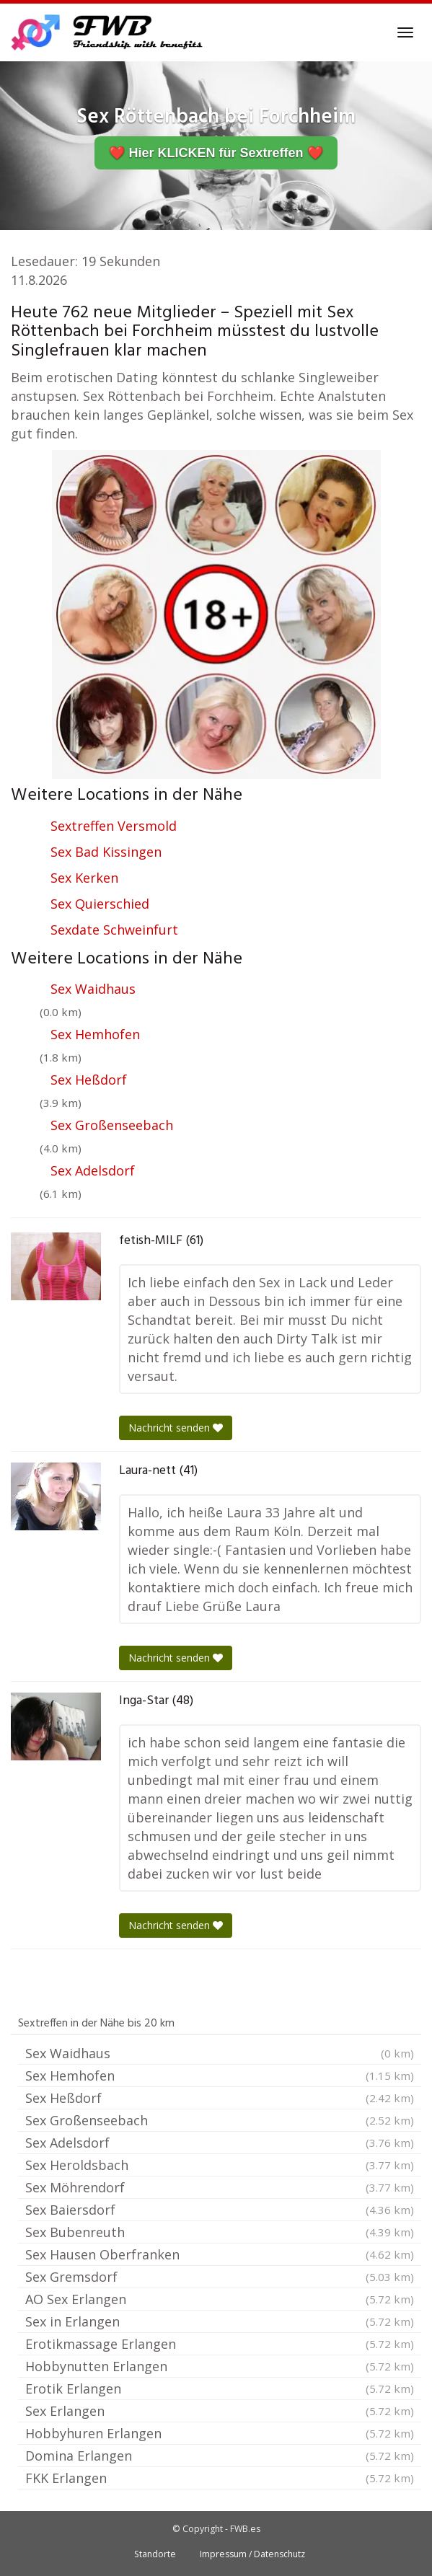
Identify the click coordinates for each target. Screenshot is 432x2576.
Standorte (155, 2554)
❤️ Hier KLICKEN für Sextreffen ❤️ (215, 153)
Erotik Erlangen (219, 2388)
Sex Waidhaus (93, 988)
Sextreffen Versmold (113, 825)
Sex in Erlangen (219, 2321)
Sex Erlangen (219, 2411)
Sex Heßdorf (88, 1079)
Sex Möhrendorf (219, 2187)
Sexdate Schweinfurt (114, 929)
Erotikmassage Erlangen (219, 2344)
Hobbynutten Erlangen (219, 2366)
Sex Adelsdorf (92, 1170)
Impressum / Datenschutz (252, 2554)
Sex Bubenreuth (219, 2232)
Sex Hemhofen (95, 1034)
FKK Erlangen (219, 2478)
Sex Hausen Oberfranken (219, 2254)
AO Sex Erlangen (219, 2299)
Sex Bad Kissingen (106, 851)
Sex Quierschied (99, 903)
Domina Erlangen (219, 2455)
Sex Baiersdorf (219, 2209)
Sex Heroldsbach (219, 2165)
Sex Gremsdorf (219, 2277)
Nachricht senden (175, 1427)
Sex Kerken (84, 877)
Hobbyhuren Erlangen (219, 2433)
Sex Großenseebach (111, 1125)
